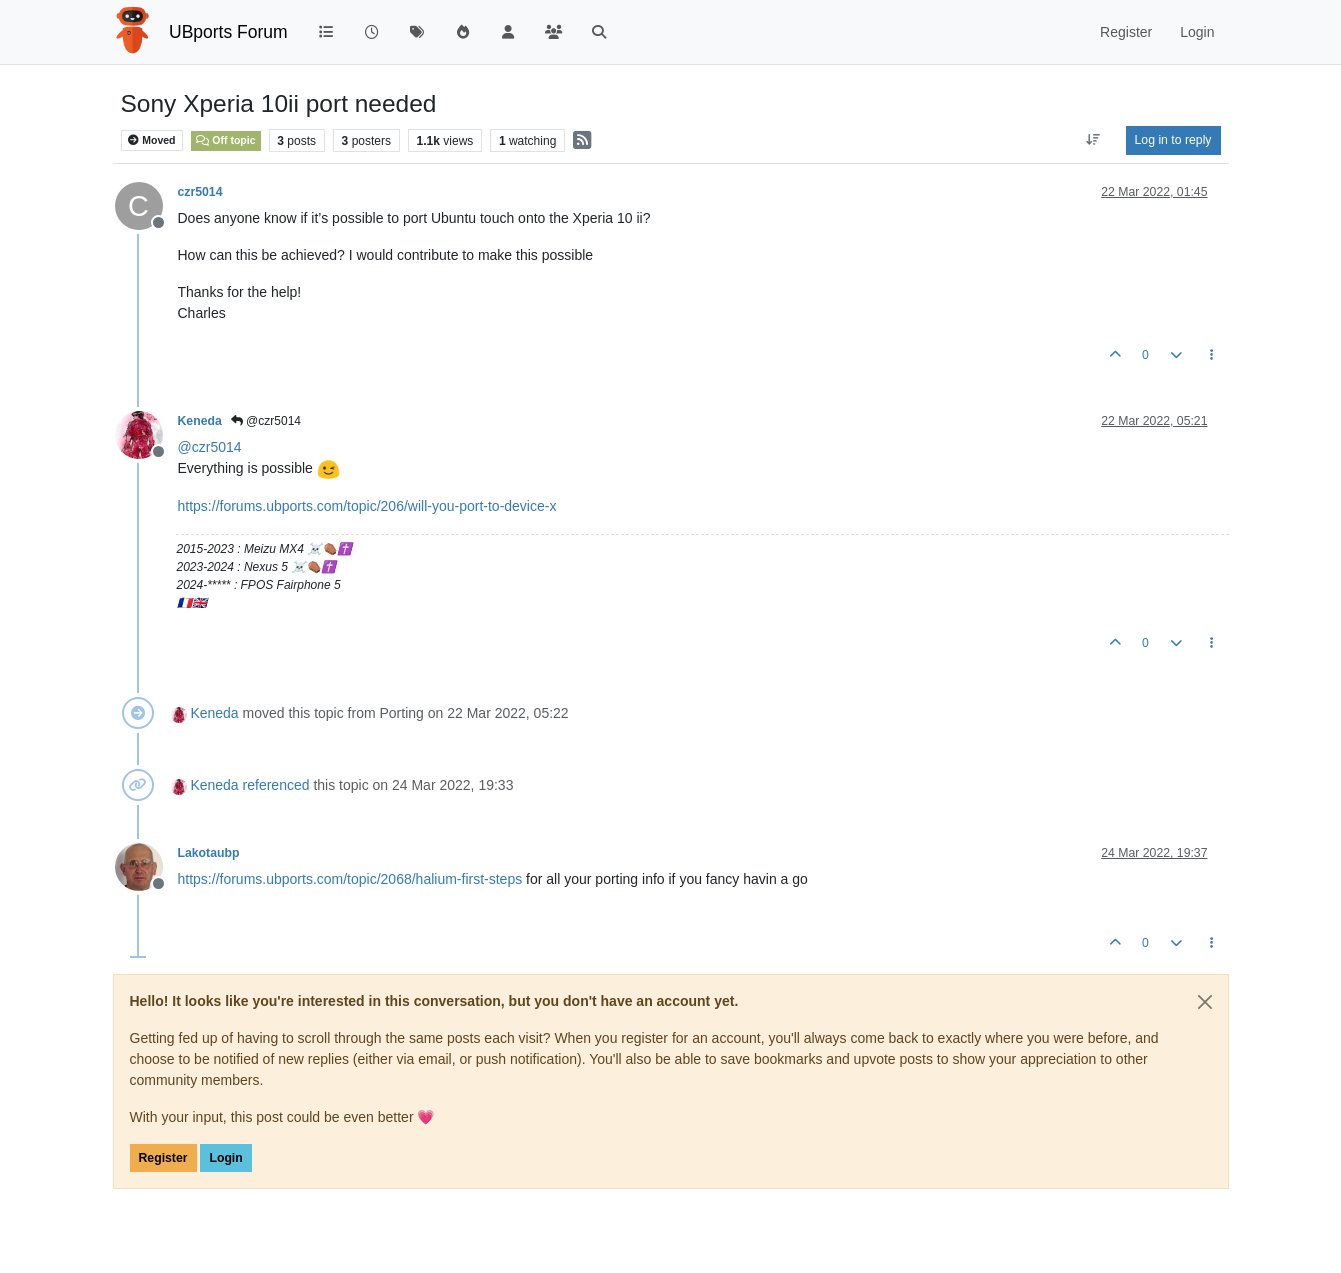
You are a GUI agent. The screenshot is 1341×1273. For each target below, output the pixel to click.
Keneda (200, 421)
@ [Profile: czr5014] (210, 447)
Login (225, 1158)
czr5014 (200, 192)
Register (163, 1158)
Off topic (225, 140)
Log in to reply (1173, 140)
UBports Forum (228, 32)
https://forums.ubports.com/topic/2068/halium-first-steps (350, 879)
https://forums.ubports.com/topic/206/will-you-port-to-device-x (367, 506)
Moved (151, 140)
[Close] (1205, 1002)
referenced (276, 785)
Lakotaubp (209, 853)
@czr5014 (266, 421)
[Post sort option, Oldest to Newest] (1092, 140)
